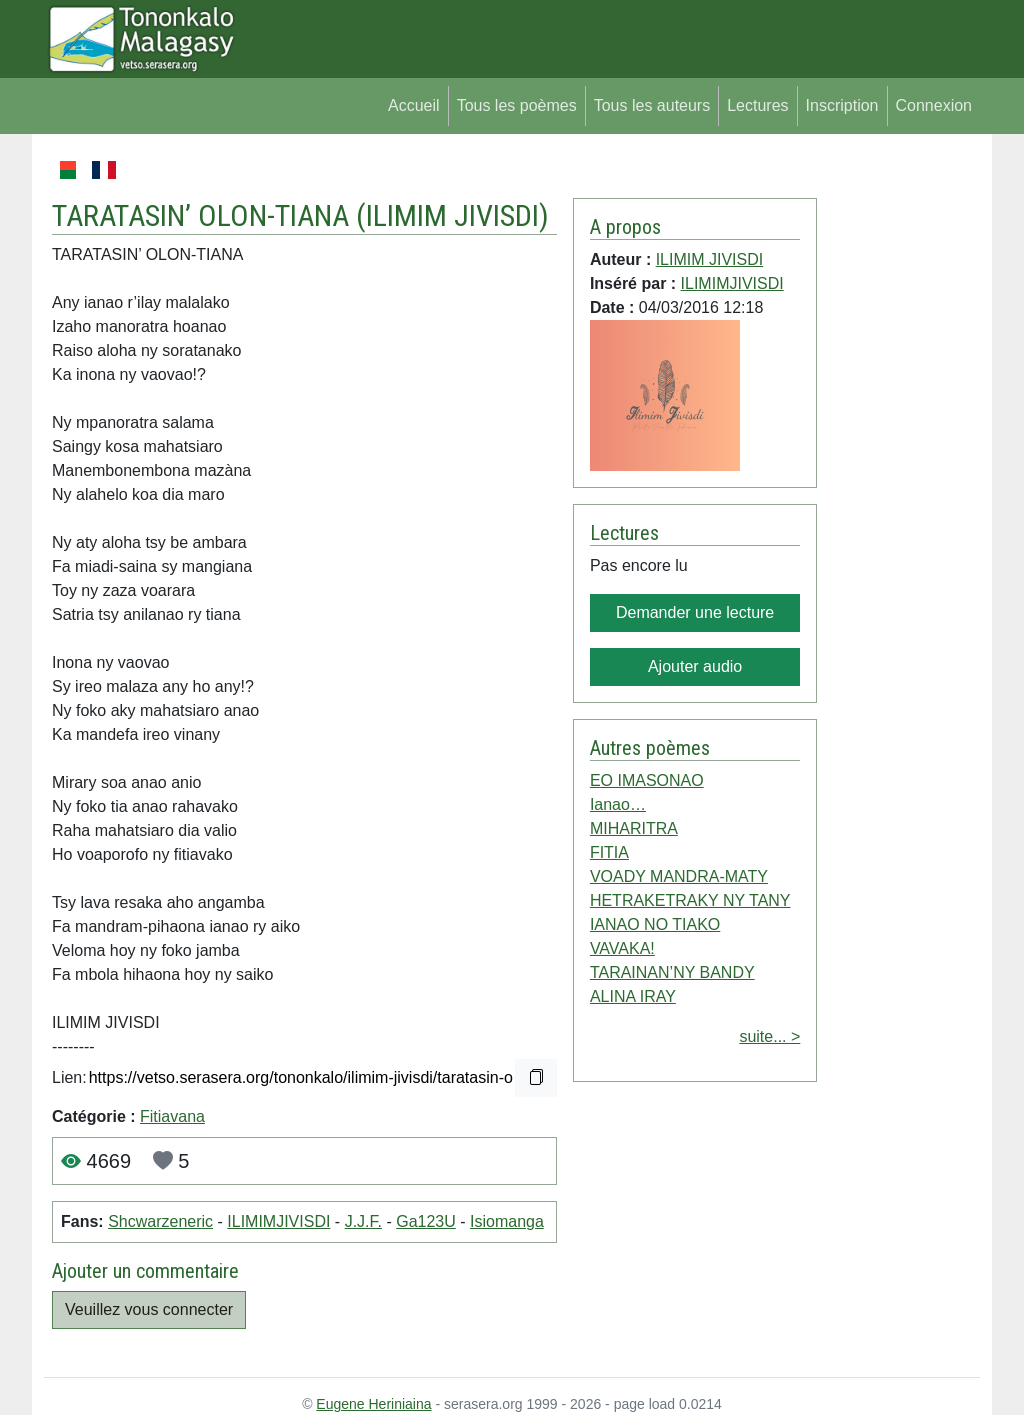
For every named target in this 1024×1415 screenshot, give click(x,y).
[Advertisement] (898, 458)
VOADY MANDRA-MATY (679, 876)
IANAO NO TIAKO (655, 924)
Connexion (934, 105)
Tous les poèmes (517, 105)
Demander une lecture (695, 612)
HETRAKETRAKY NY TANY (690, 900)
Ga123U (426, 1221)
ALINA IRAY (633, 996)
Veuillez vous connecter (149, 1309)
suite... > (769, 1036)
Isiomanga (507, 1221)
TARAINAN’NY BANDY (672, 972)
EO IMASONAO (647, 780)
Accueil (414, 105)
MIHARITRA (634, 828)
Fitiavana (172, 1116)
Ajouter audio (695, 666)
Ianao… (618, 804)
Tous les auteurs (652, 105)
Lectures (757, 105)
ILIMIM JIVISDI (452, 215)
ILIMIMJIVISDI (278, 1221)
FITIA (609, 852)
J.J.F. (363, 1221)
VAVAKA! (622, 948)
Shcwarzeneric (160, 1221)
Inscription (842, 105)
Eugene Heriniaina (373, 1404)
